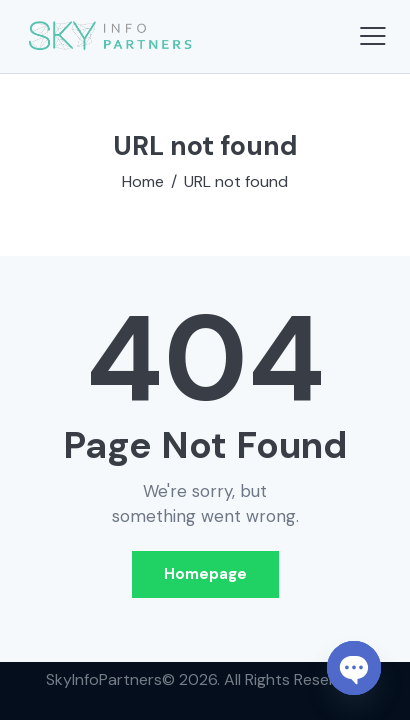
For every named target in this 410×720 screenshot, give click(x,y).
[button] (373, 36)
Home (143, 182)
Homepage (205, 574)
